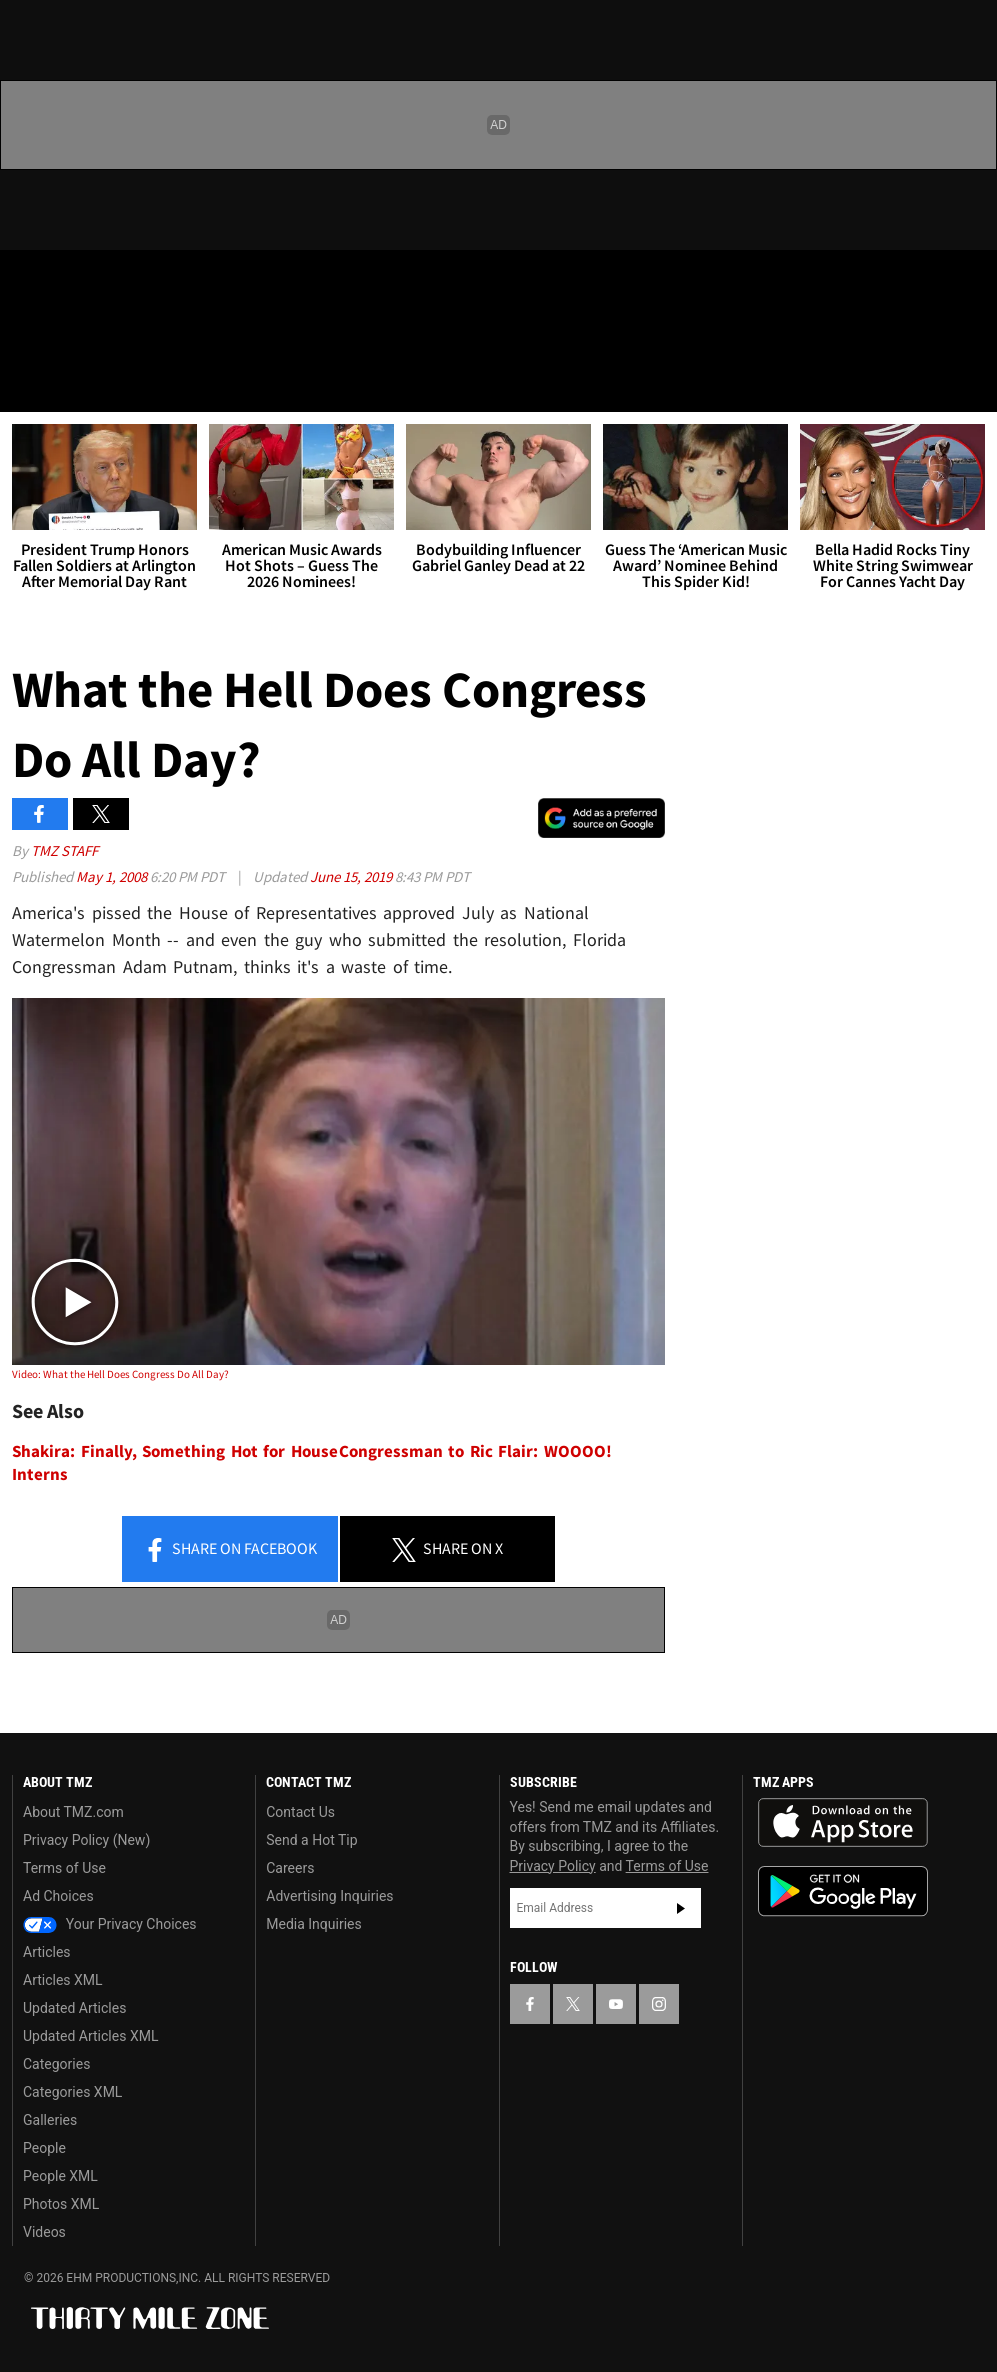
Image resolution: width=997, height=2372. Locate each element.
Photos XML (61, 2204)
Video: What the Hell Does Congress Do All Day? (120, 1374)
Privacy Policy (553, 1866)
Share (230, 1550)
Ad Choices (58, 1896)
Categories (56, 2064)
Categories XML (72, 2092)
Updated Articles (74, 2008)
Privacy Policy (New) (86, 1840)
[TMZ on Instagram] (176, 282)
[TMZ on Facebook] (32, 282)
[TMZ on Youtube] (128, 282)
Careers (290, 1868)
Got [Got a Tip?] (66, 335)
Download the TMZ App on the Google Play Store (843, 1891)
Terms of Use (64, 1868)
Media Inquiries (313, 1924)
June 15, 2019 (352, 876)
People (44, 2148)
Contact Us (300, 1812)
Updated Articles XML (90, 2036)
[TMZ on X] (80, 282)
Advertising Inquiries (329, 1896)
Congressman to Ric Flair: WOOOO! (475, 1451)
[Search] (969, 384)
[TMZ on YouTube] (616, 2004)
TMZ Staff (64, 850)
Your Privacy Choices (110, 1924)
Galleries (50, 2120)
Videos (44, 2232)
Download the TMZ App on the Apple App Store (843, 1823)
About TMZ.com (73, 1812)
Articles (47, 1952)
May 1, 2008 (113, 876)
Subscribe (681, 1908)
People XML (60, 2176)
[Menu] (28, 384)
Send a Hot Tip (311, 1840)
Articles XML (63, 1980)
